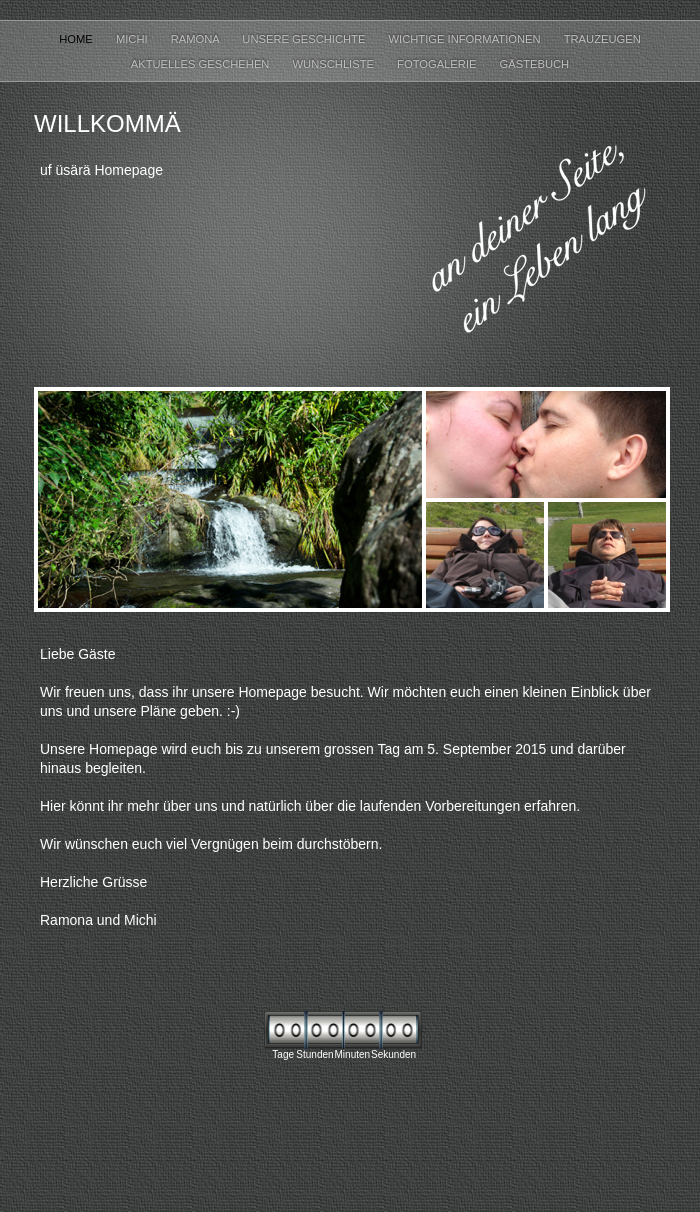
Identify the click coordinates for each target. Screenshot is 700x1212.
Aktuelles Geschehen (202, 64)
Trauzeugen (602, 39)
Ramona (197, 39)
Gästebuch (535, 64)
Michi (133, 39)
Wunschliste (335, 64)
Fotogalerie (438, 64)
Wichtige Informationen (466, 39)
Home (77, 39)
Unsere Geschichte (305, 39)
